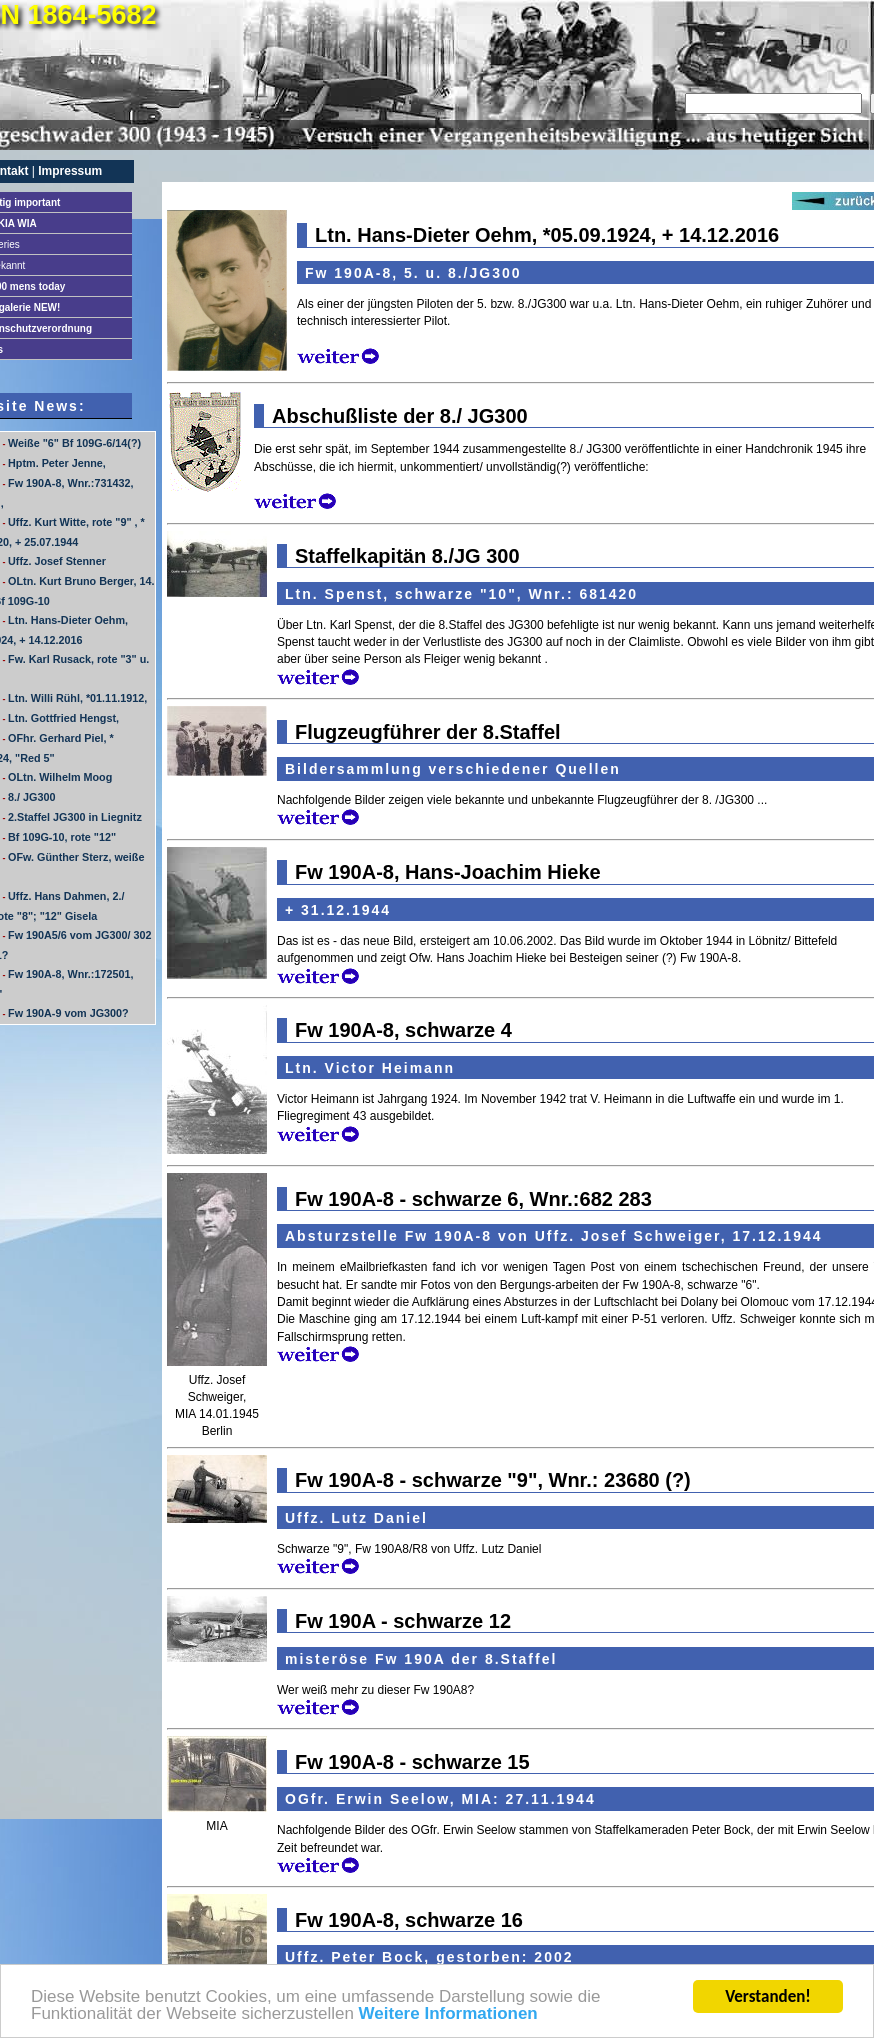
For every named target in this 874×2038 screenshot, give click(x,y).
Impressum (70, 171)
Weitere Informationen (448, 2014)
